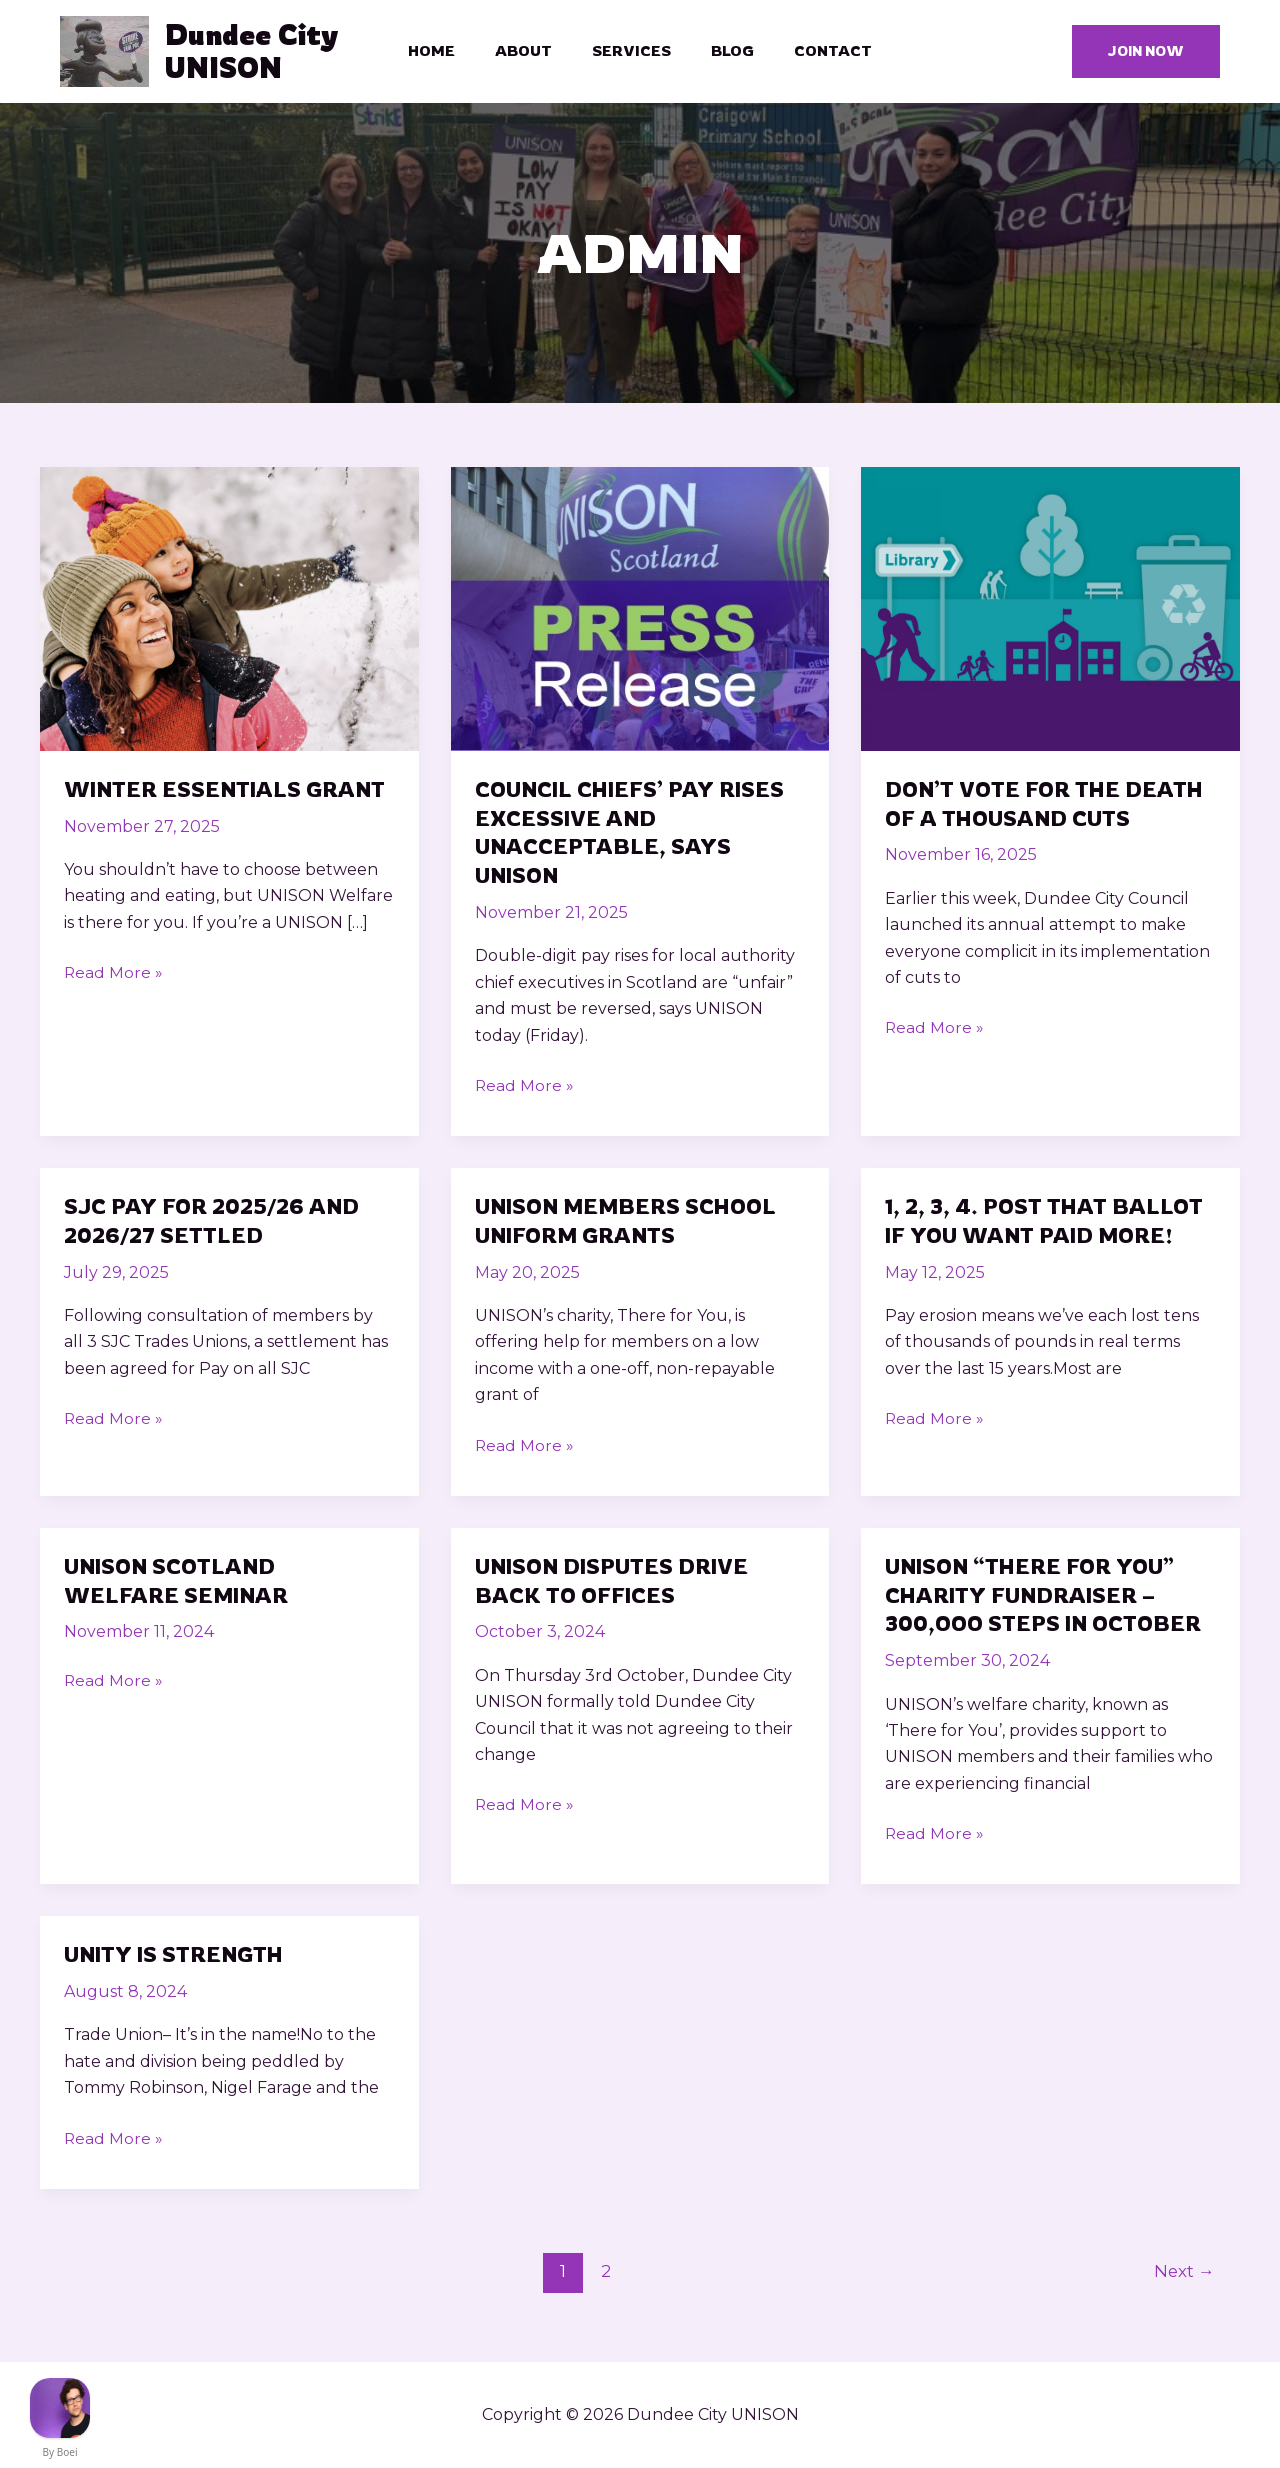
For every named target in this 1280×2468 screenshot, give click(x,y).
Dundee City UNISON (259, 54)
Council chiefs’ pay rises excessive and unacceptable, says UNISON (634, 837)
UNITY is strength (177, 1958)
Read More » (114, 980)
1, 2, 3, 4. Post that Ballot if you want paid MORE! (1048, 1226)
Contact (813, 54)
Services (631, 54)
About (533, 54)
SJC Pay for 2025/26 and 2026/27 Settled (216, 1226)
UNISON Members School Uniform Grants (631, 1226)
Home (451, 54)
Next (1183, 2274)
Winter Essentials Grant (229, 794)
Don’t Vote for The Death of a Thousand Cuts (1050, 809)
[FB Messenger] (60, 2408)
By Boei (60, 2452)
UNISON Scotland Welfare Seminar (180, 1585)
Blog (722, 54)
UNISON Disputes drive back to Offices (618, 1585)
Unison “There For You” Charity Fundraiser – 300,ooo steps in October (1049, 1599)
